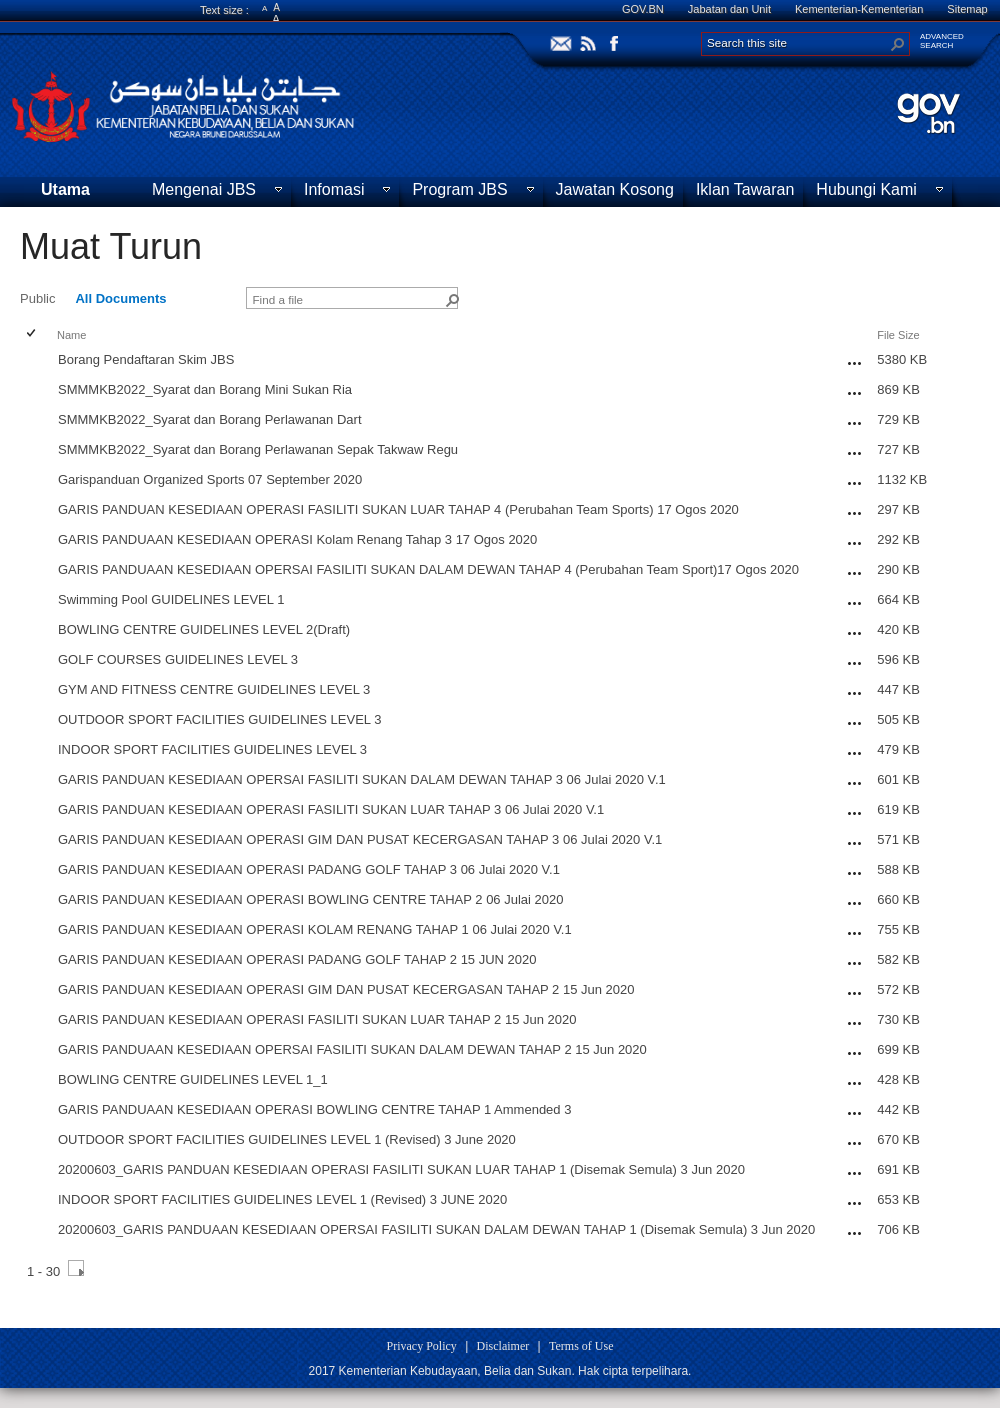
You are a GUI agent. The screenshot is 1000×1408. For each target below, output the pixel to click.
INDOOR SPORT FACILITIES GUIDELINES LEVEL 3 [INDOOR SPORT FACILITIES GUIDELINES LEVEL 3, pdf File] (212, 749)
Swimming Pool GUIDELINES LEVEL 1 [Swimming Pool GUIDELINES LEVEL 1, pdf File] (171, 599)
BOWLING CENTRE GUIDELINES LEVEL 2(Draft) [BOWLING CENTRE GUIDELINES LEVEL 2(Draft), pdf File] (204, 629)
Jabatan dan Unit (729, 9)
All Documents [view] (120, 298)
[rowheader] (36, 362)
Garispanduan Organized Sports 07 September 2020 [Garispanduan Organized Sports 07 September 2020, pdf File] (210, 479)
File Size (898, 335)
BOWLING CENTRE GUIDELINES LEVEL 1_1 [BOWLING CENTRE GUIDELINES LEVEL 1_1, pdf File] (193, 1079)
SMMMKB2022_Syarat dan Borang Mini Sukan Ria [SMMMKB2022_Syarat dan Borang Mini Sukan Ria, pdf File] (205, 389)
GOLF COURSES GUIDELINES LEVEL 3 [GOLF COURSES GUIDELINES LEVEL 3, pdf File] (178, 659)
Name (71, 335)
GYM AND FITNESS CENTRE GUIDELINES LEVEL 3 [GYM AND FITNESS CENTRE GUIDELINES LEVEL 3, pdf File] (214, 689)
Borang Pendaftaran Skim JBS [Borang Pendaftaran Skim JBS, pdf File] (146, 359)
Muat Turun (111, 246)
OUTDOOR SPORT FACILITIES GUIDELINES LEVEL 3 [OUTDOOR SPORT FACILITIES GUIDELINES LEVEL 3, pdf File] (219, 719)
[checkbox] (32, 334)
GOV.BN (643, 9)
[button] (898, 44)
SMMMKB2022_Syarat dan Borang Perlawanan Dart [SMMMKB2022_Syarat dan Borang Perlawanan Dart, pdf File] (210, 419)
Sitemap (967, 9)
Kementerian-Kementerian (859, 9)
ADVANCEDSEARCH (942, 41)
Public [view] (37, 298)
